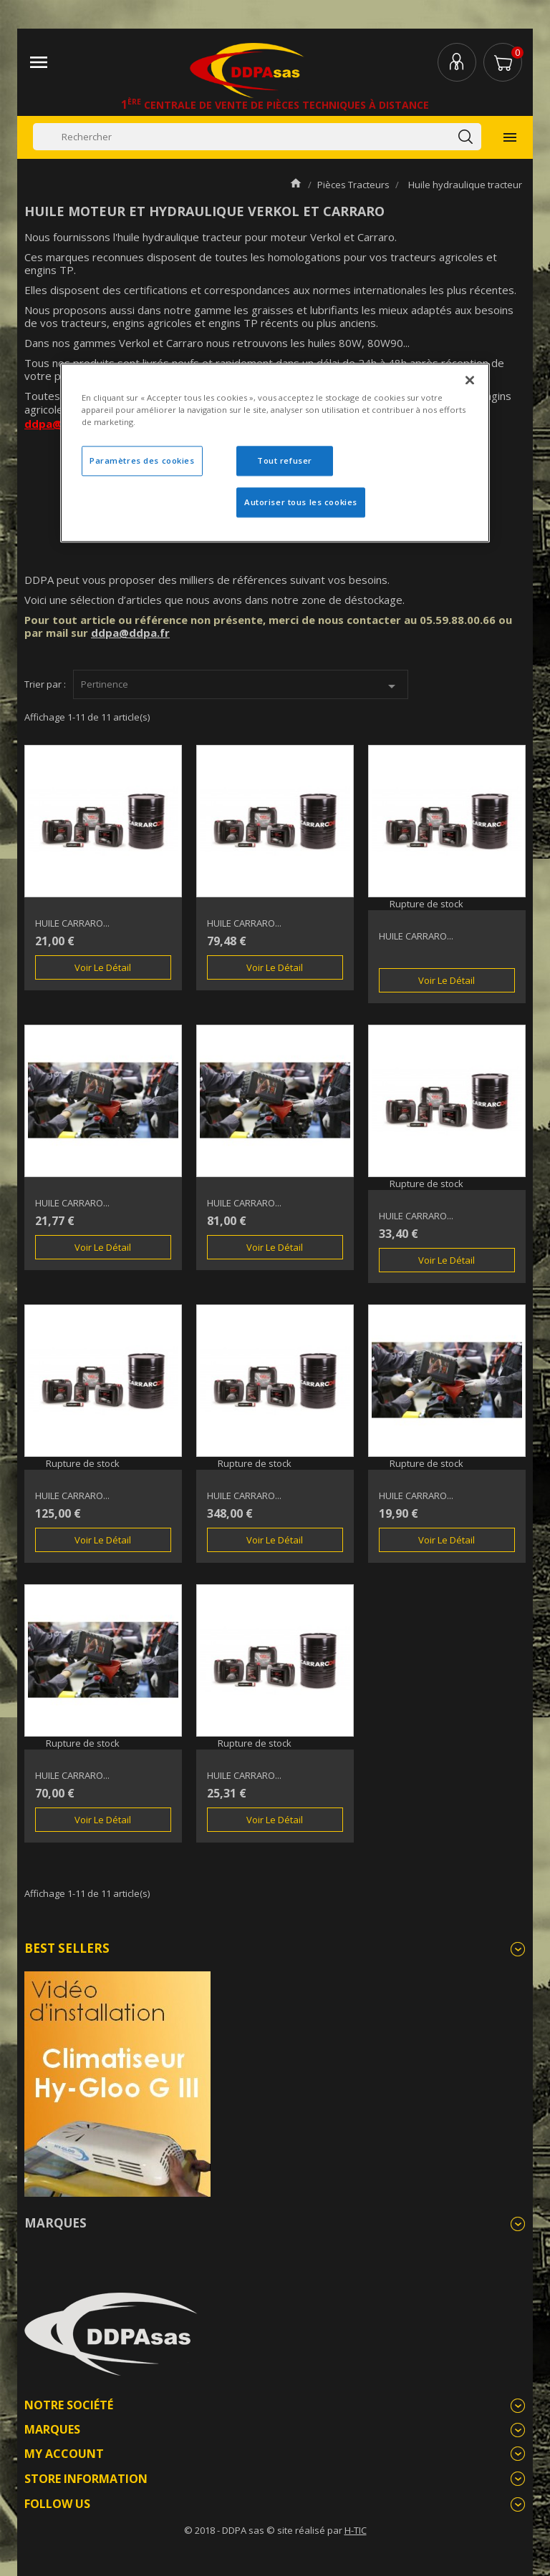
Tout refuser (284, 461)
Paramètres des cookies (142, 461)
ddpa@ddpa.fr (130, 632)
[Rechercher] (257, 136)
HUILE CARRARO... (72, 923)
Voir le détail (102, 967)
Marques (55, 2223)
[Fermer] (470, 380)
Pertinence (240, 686)
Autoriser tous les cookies (300, 502)
